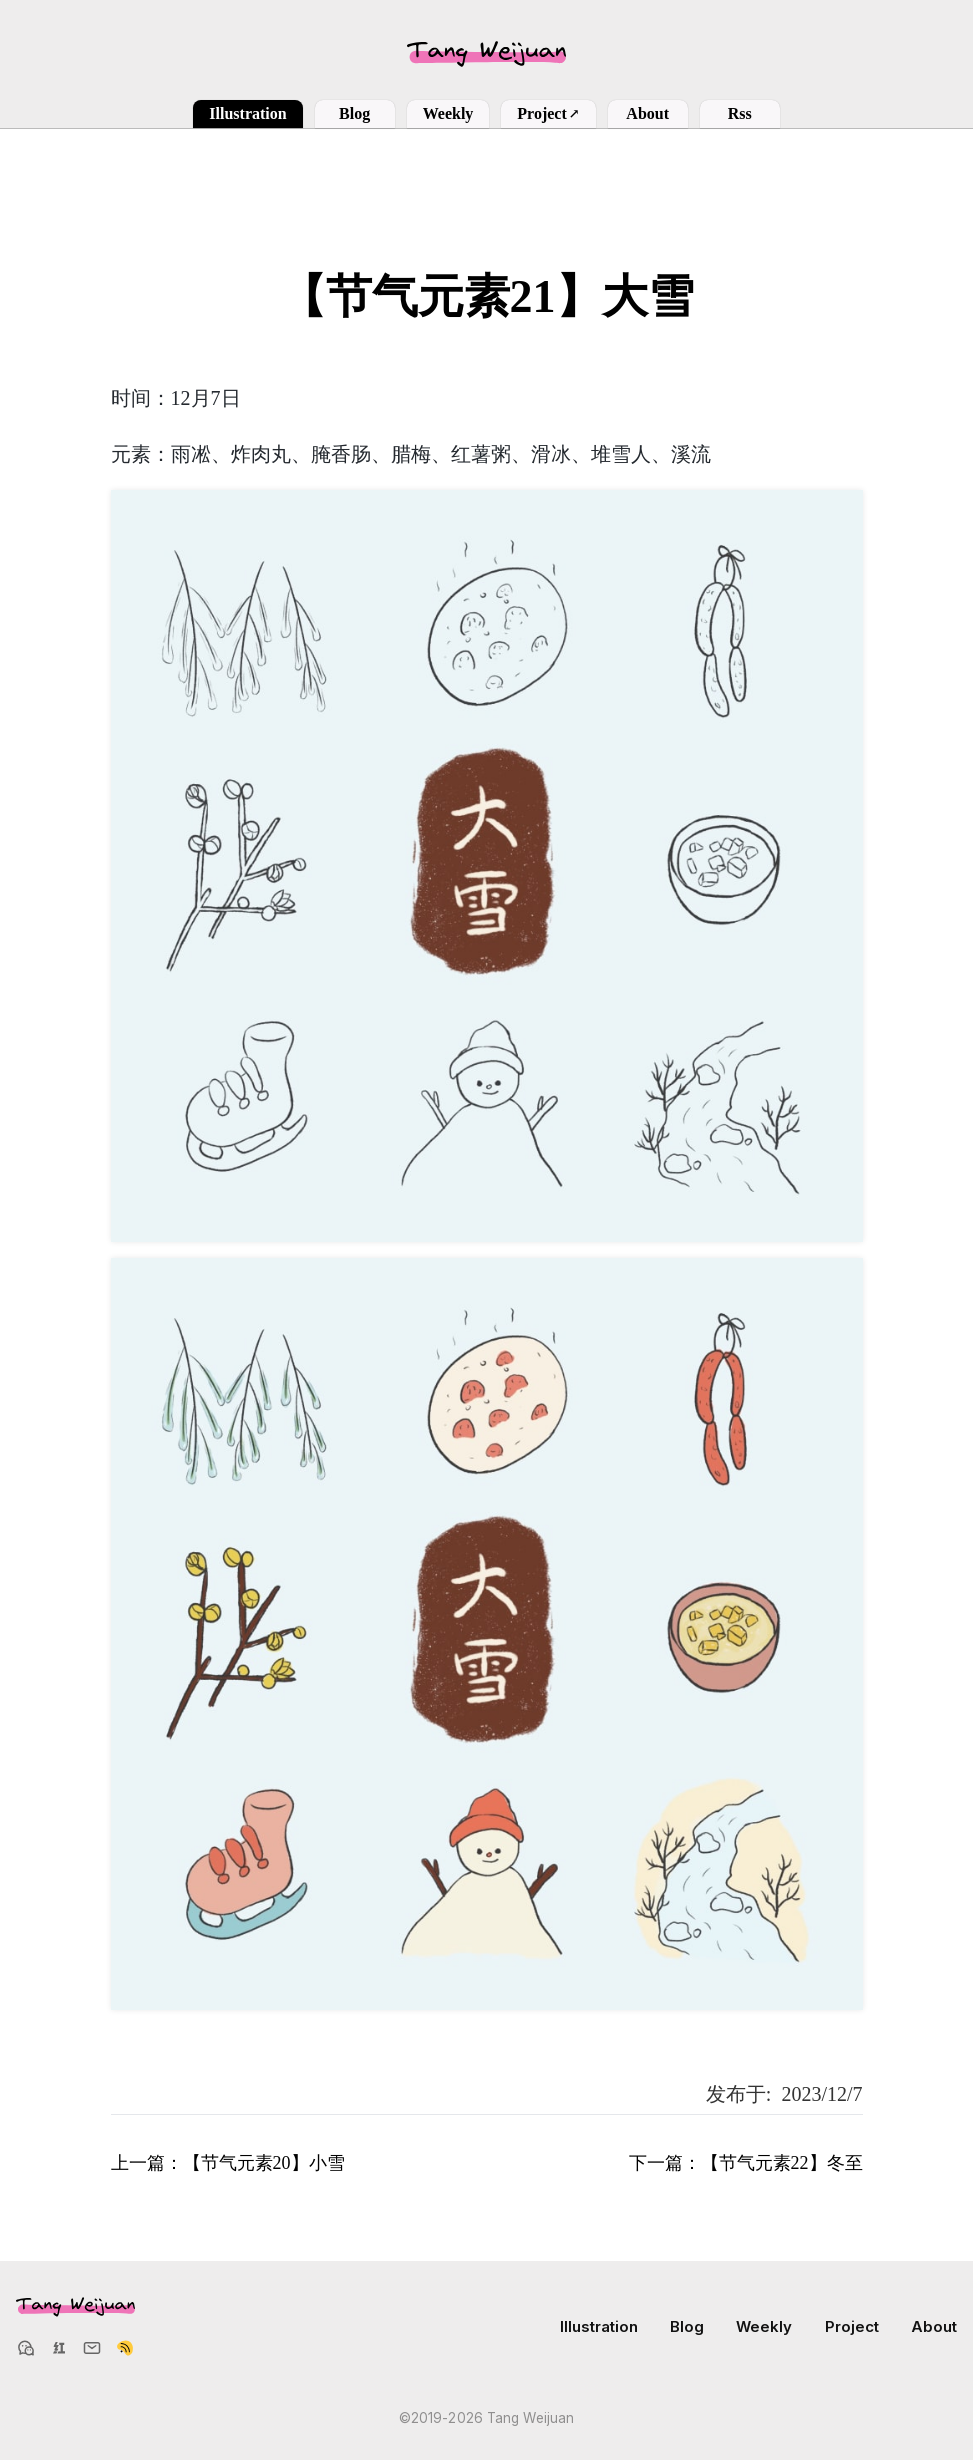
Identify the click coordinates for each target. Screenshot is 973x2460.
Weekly (448, 113)
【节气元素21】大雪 (487, 296)
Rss (740, 113)
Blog (354, 113)
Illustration (247, 113)
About (647, 113)
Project (548, 113)
